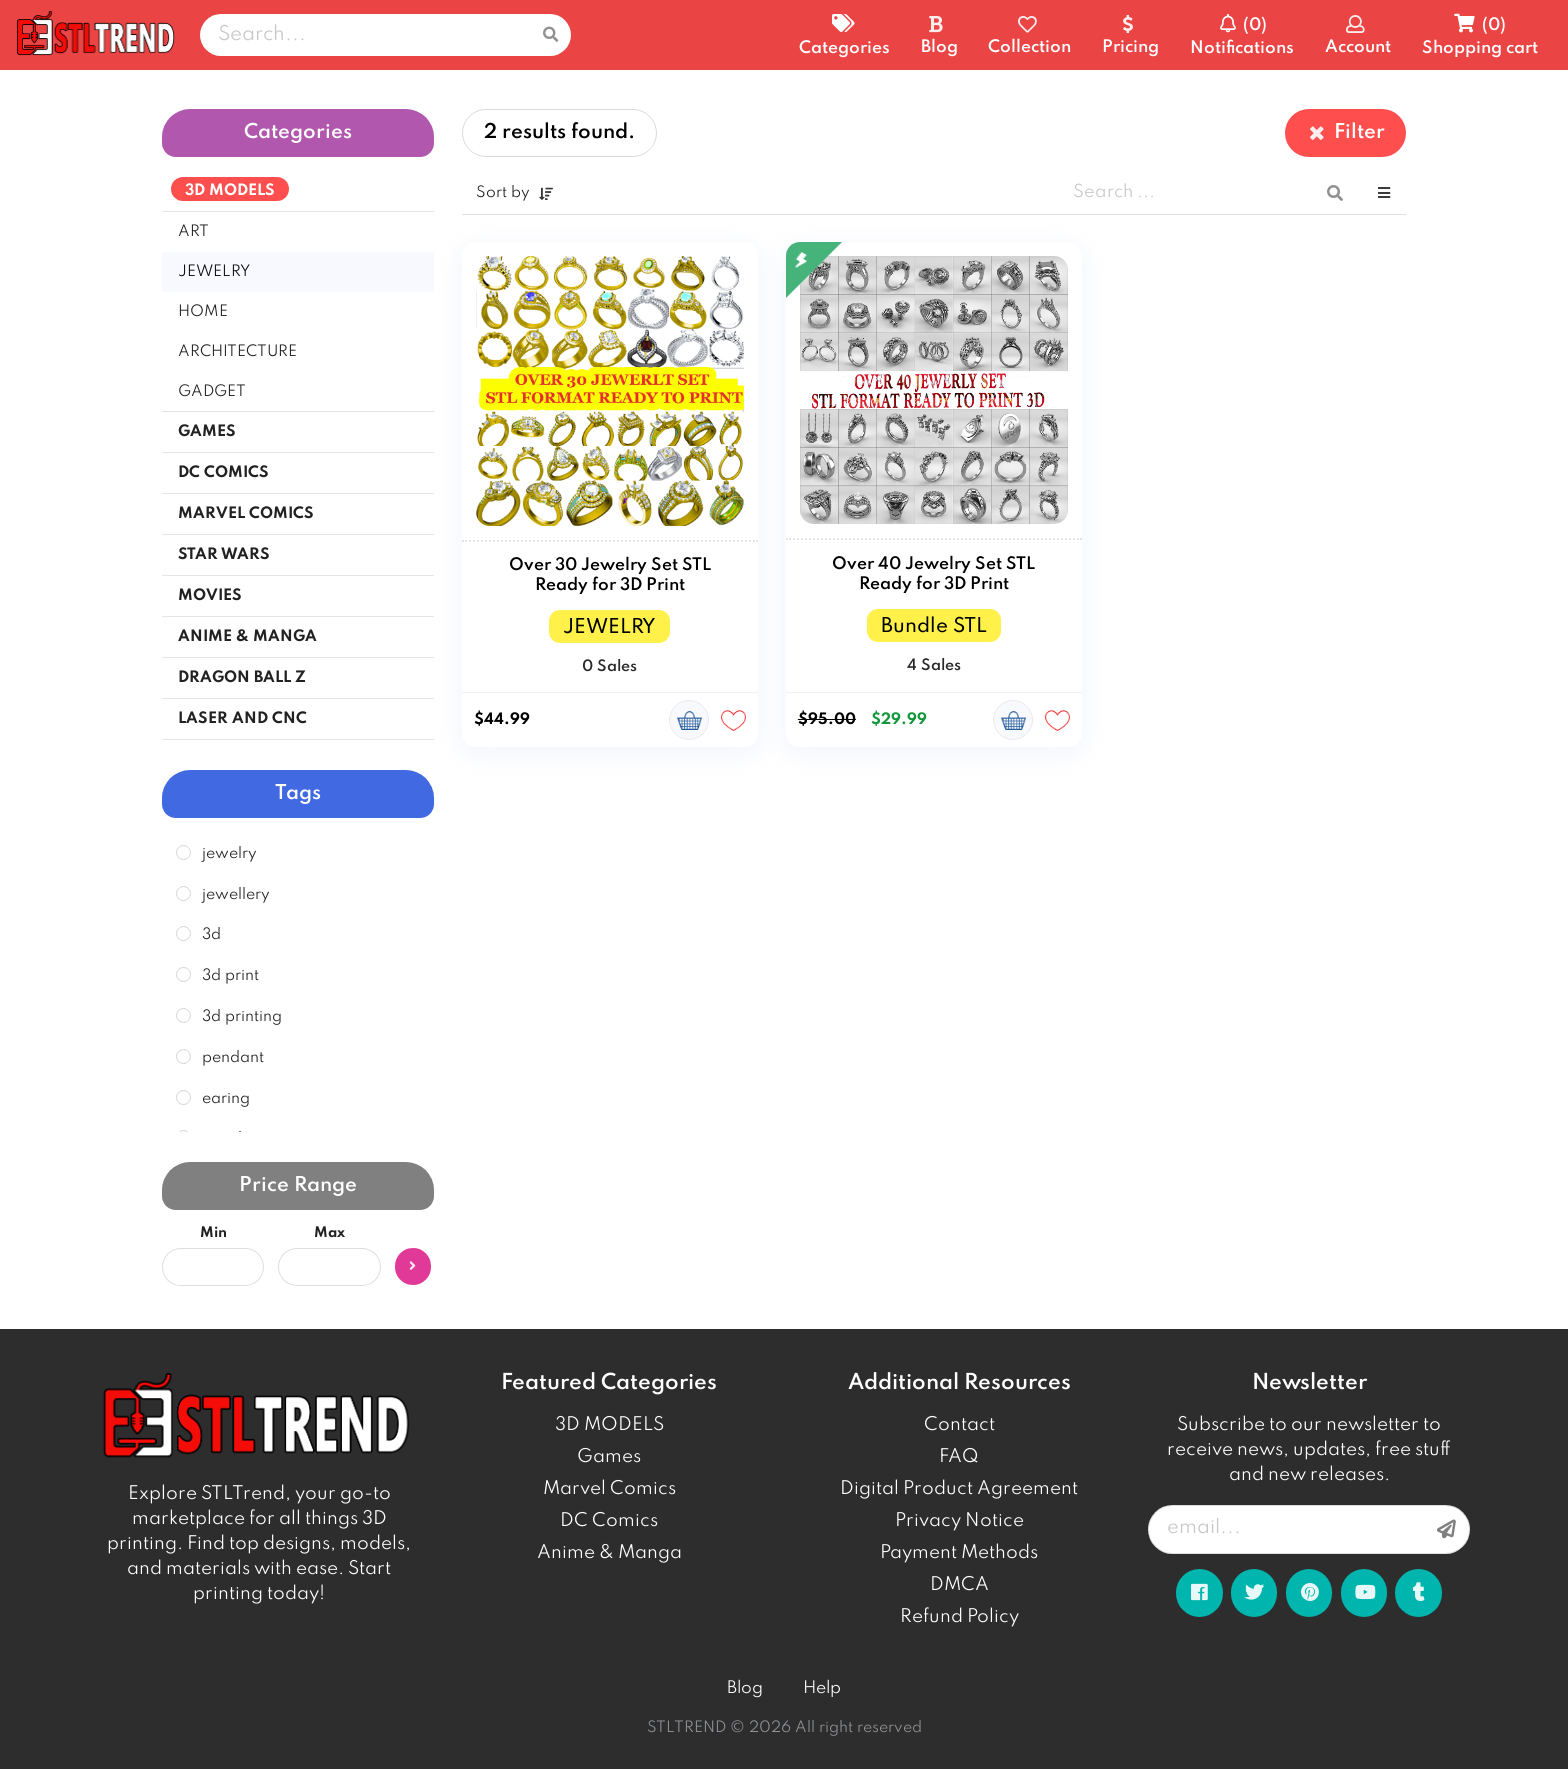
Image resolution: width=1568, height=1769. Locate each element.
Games (609, 1457)
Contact (959, 1425)
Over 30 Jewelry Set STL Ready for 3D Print (610, 575)
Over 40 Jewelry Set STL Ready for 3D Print (933, 574)
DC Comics (609, 1521)
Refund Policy (959, 1617)
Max (329, 1233)
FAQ (959, 1457)
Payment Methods (959, 1553)
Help (822, 1688)
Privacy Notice (959, 1521)
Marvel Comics (609, 1489)
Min (213, 1233)
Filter (1345, 132)
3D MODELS (609, 1425)
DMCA (959, 1585)
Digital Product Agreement (959, 1489)
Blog (745, 1688)
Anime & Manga (609, 1553)
